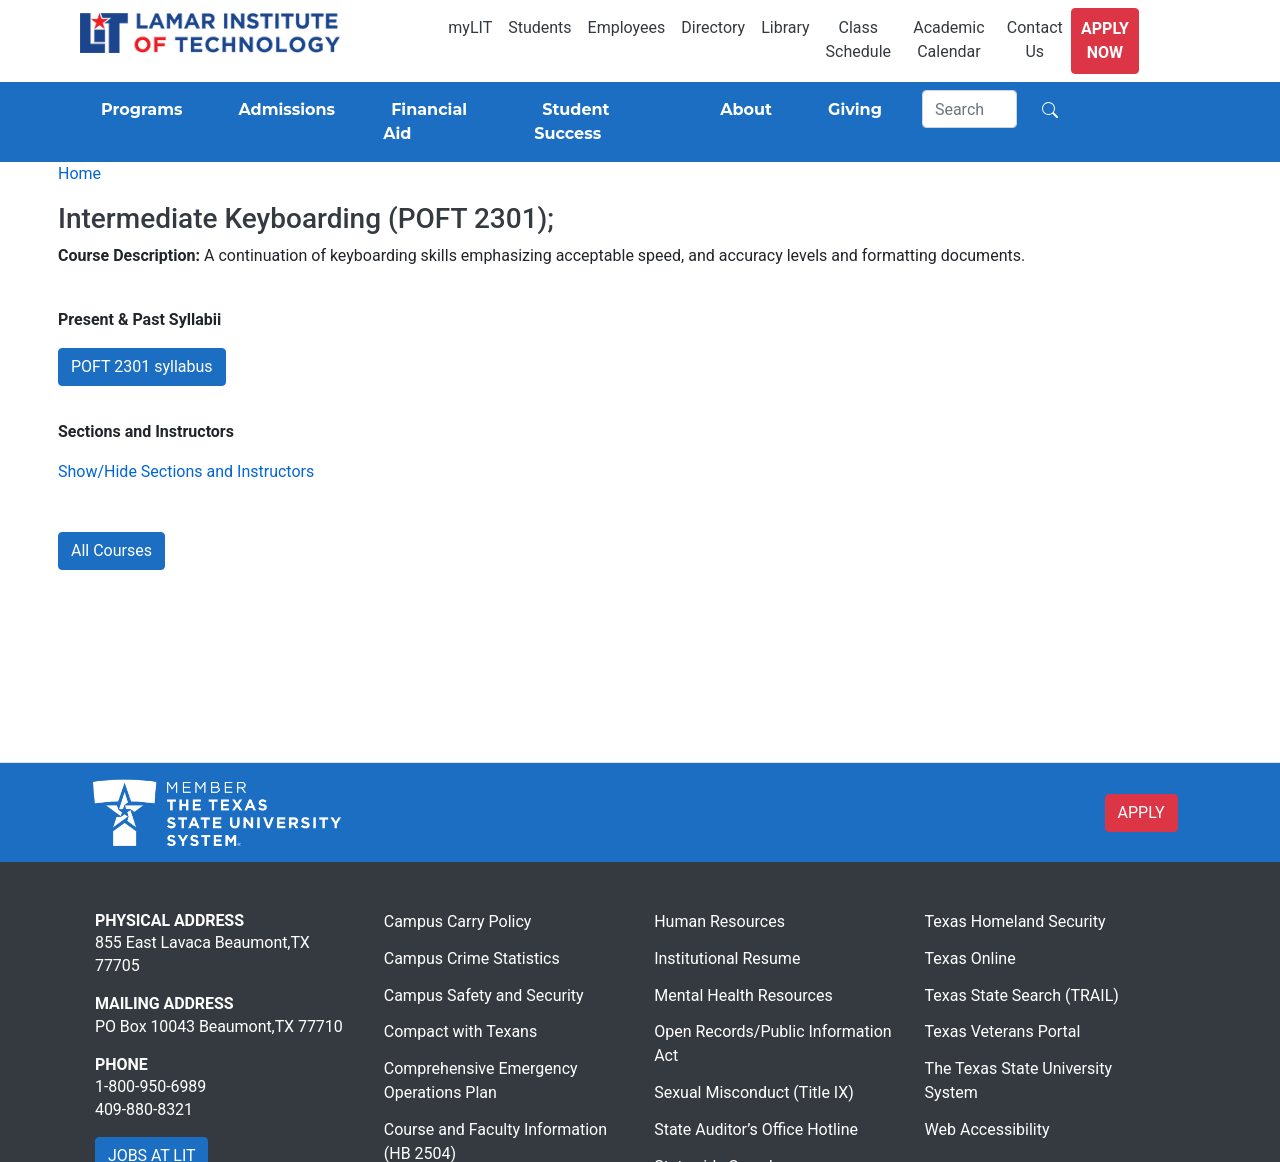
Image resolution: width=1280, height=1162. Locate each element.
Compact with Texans (460, 1031)
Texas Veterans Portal (1003, 1031)
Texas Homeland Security (1015, 921)
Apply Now (1105, 40)
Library (785, 27)
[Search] (970, 109)
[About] (742, 110)
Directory (713, 27)
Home (79, 173)
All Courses (111, 550)
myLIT (470, 27)
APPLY (1141, 812)
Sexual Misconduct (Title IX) (754, 1092)
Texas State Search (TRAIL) (1022, 995)
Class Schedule (858, 39)
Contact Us (1035, 39)
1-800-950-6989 (150, 1086)
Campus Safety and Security (484, 995)
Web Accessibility (987, 1129)
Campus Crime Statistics (472, 958)
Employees (627, 27)
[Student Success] (599, 122)
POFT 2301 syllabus (142, 366)
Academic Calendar (948, 39)
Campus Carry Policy (458, 921)
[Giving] (851, 110)
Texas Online (970, 958)
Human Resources (719, 921)
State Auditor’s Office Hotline (756, 1129)
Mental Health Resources (743, 995)
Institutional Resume (727, 958)
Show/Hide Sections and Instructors (186, 471)
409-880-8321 (144, 1109)
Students (539, 27)
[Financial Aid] (434, 122)
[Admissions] (282, 110)
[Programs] (137, 110)
